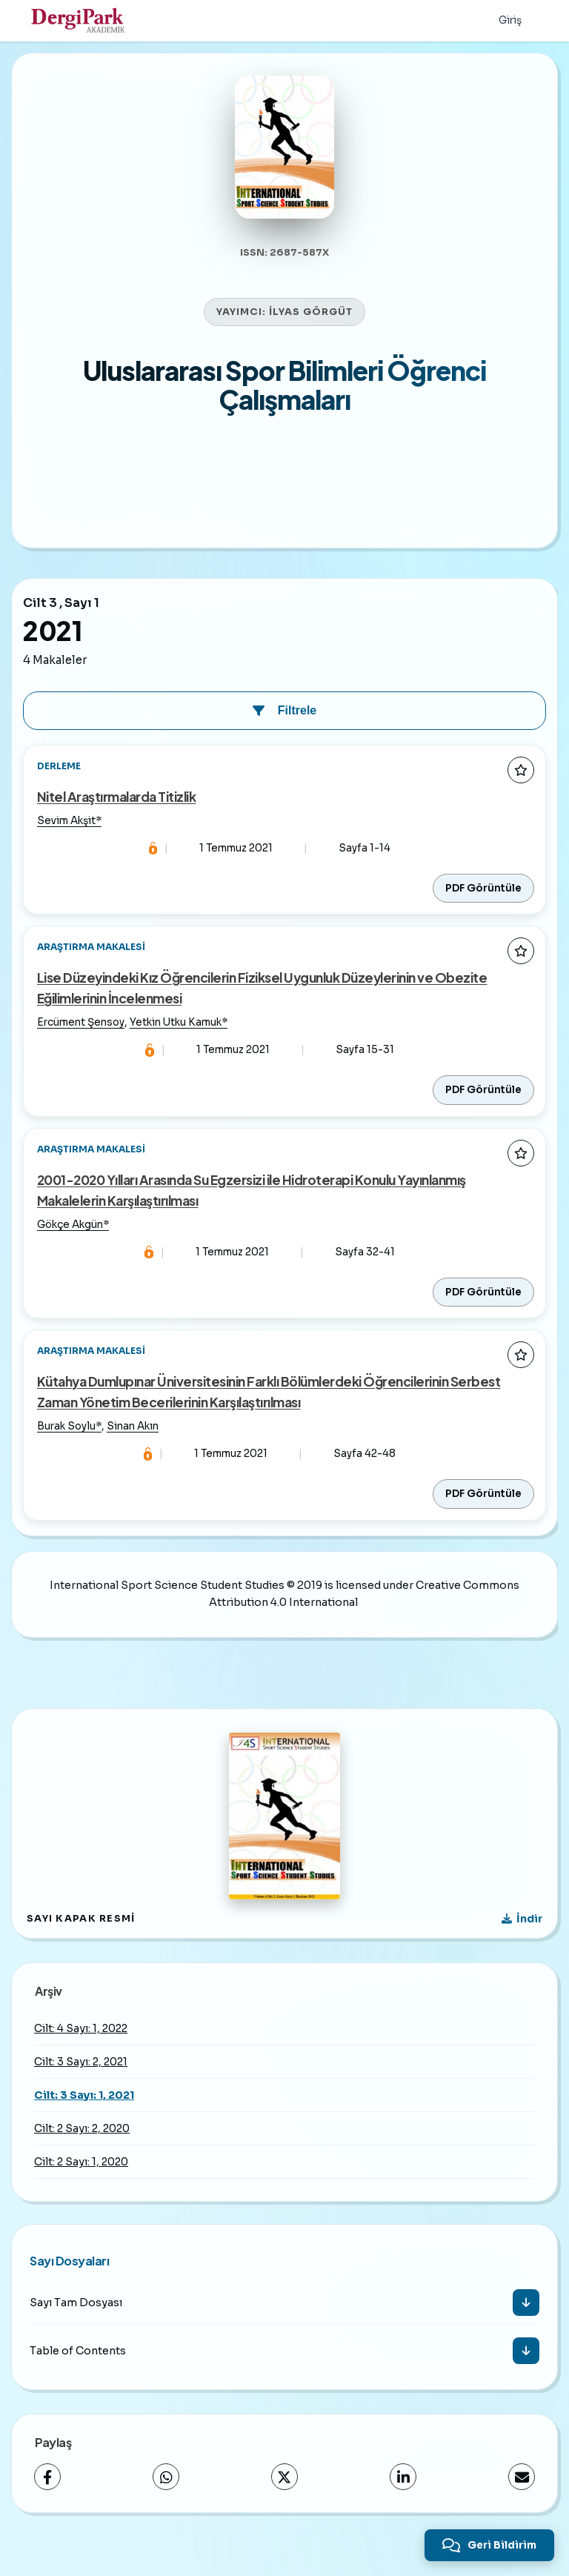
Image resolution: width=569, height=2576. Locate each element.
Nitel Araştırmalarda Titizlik (118, 814)
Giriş (509, 20)
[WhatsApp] (166, 2505)
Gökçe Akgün (71, 1248)
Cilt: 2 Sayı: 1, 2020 (81, 2190)
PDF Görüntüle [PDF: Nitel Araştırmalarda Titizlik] (483, 907)
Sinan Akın (134, 1453)
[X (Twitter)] (284, 2505)
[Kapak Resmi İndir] (522, 1947)
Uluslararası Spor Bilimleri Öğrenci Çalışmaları (284, 401)
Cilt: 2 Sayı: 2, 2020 (82, 2157)
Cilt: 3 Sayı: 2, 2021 (80, 2090)
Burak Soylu (68, 1453)
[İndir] (526, 2331)
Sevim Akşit (68, 838)
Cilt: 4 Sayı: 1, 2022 (80, 2057)
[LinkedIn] (403, 2505)
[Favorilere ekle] (521, 786)
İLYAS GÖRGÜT (311, 328)
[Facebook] (47, 2505)
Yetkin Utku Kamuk (177, 1044)
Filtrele (284, 726)
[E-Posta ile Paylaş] (521, 2505)
